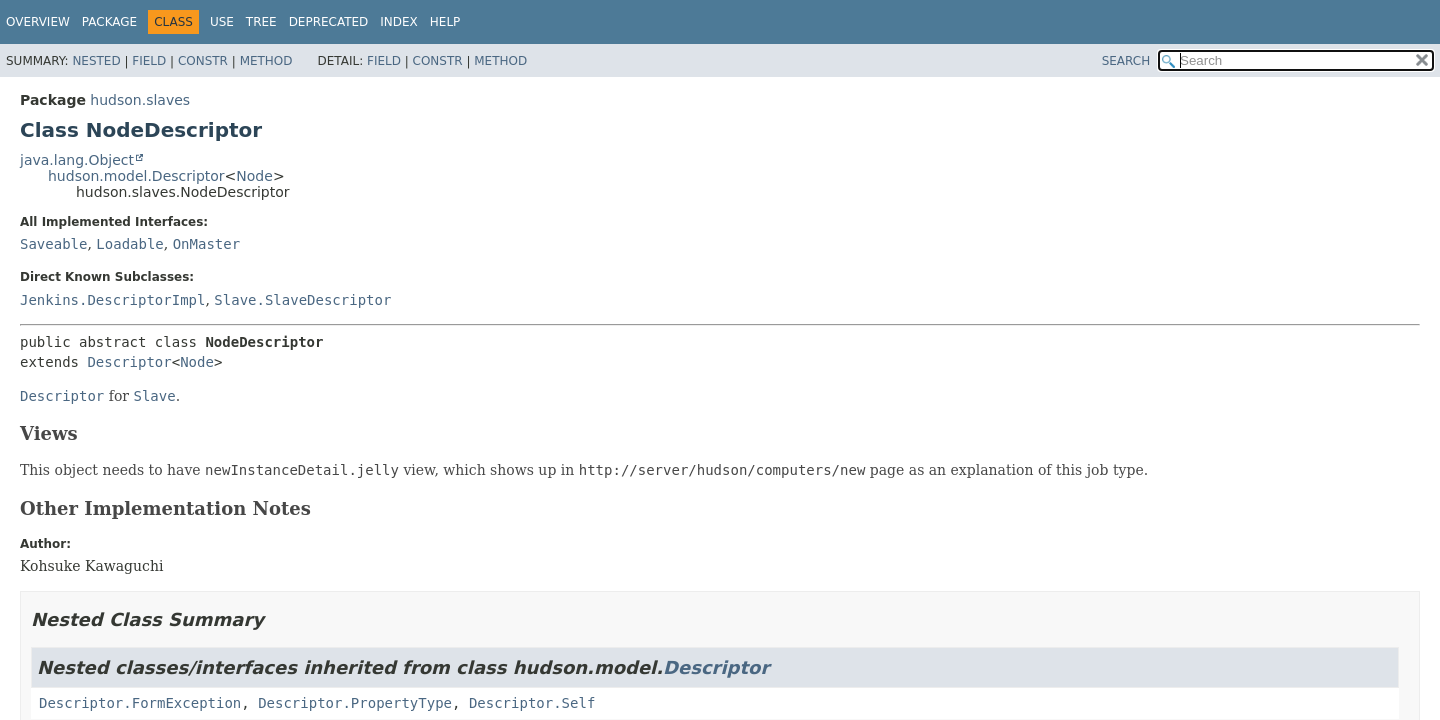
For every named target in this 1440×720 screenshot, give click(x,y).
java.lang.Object (77, 160)
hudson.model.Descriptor (136, 176)
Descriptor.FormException (140, 703)
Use (222, 22)
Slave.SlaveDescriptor (302, 300)
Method (266, 61)
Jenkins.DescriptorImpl (112, 300)
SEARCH (1126, 61)
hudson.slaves (140, 100)
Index (399, 22)
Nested (96, 61)
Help (445, 22)
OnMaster (206, 244)
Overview (38, 22)
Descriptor (129, 362)
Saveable (53, 244)
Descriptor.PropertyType (355, 703)
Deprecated (329, 22)
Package (109, 22)
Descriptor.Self (532, 703)
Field (149, 61)
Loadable (129, 244)
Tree (261, 22)
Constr (203, 61)
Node (254, 176)
